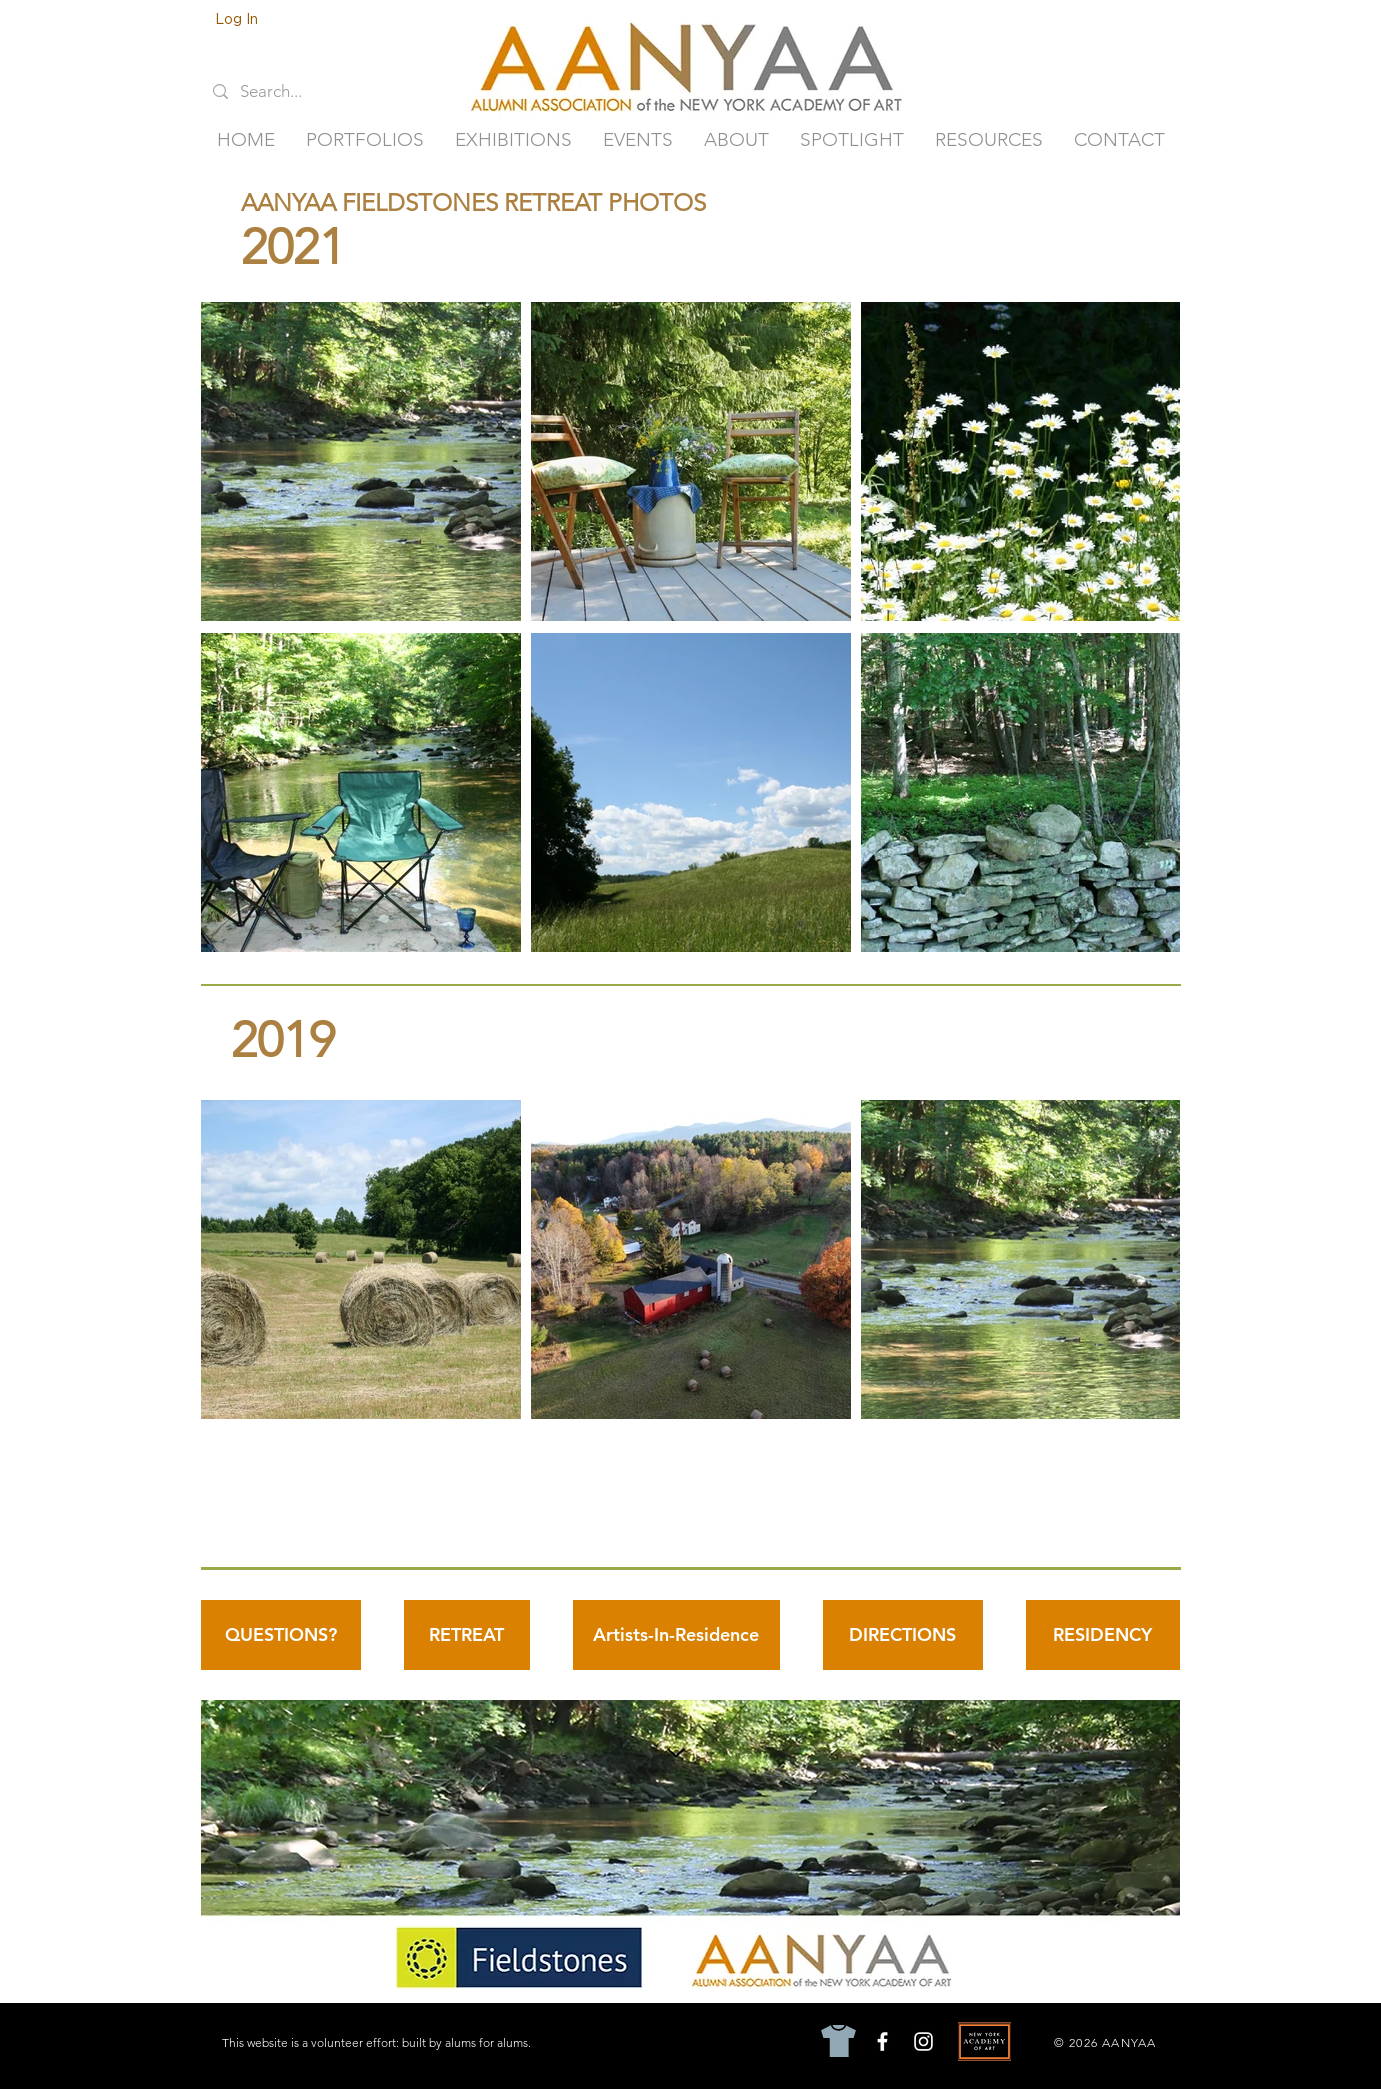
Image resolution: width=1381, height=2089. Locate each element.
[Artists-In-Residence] (676, 1635)
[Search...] (285, 92)
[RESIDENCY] (1103, 1635)
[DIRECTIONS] (903, 1635)
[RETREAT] (467, 1635)
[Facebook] (882, 2041)
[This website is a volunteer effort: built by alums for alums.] (378, 2042)
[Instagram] (923, 2041)
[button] (365, 140)
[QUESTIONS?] (281, 1635)
